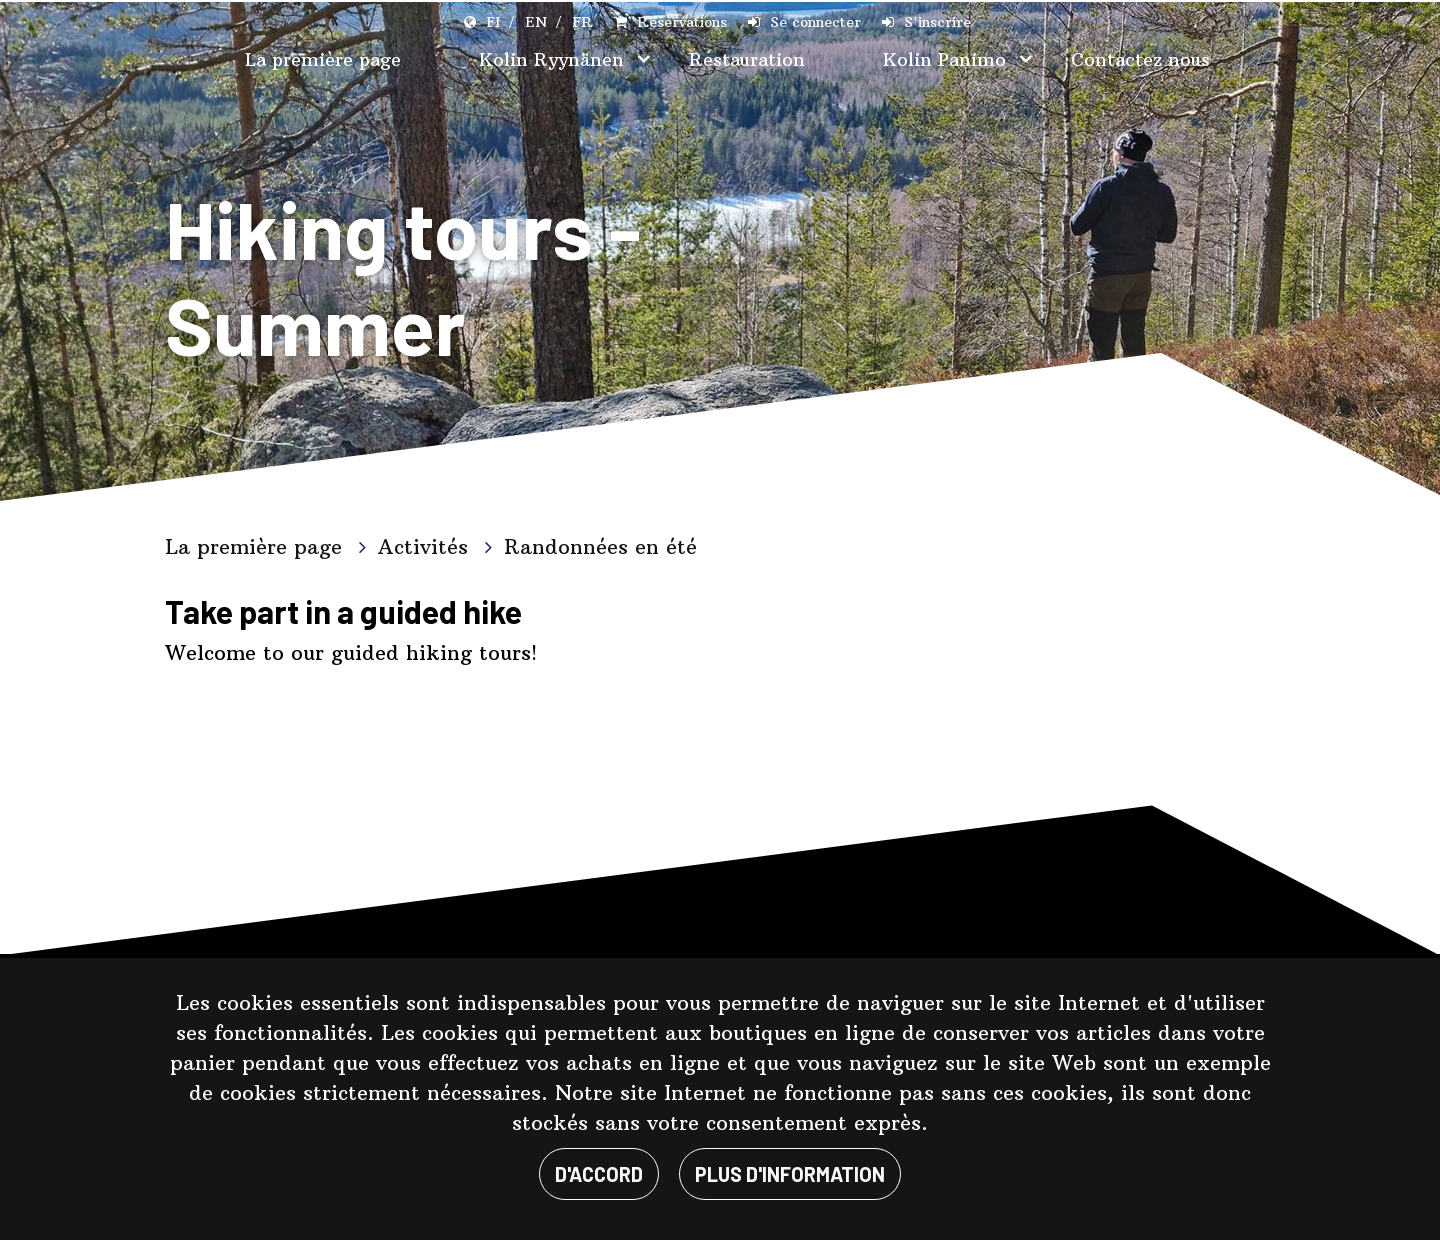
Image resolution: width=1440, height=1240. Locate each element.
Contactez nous (1140, 59)
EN (536, 22)
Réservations (682, 22)
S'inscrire (937, 22)
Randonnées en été (600, 546)
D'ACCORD (599, 1174)
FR (582, 22)
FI (493, 22)
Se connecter (815, 22)
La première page (323, 59)
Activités (426, 546)
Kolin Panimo (947, 59)
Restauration (747, 59)
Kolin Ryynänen (554, 59)
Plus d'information (790, 1174)
